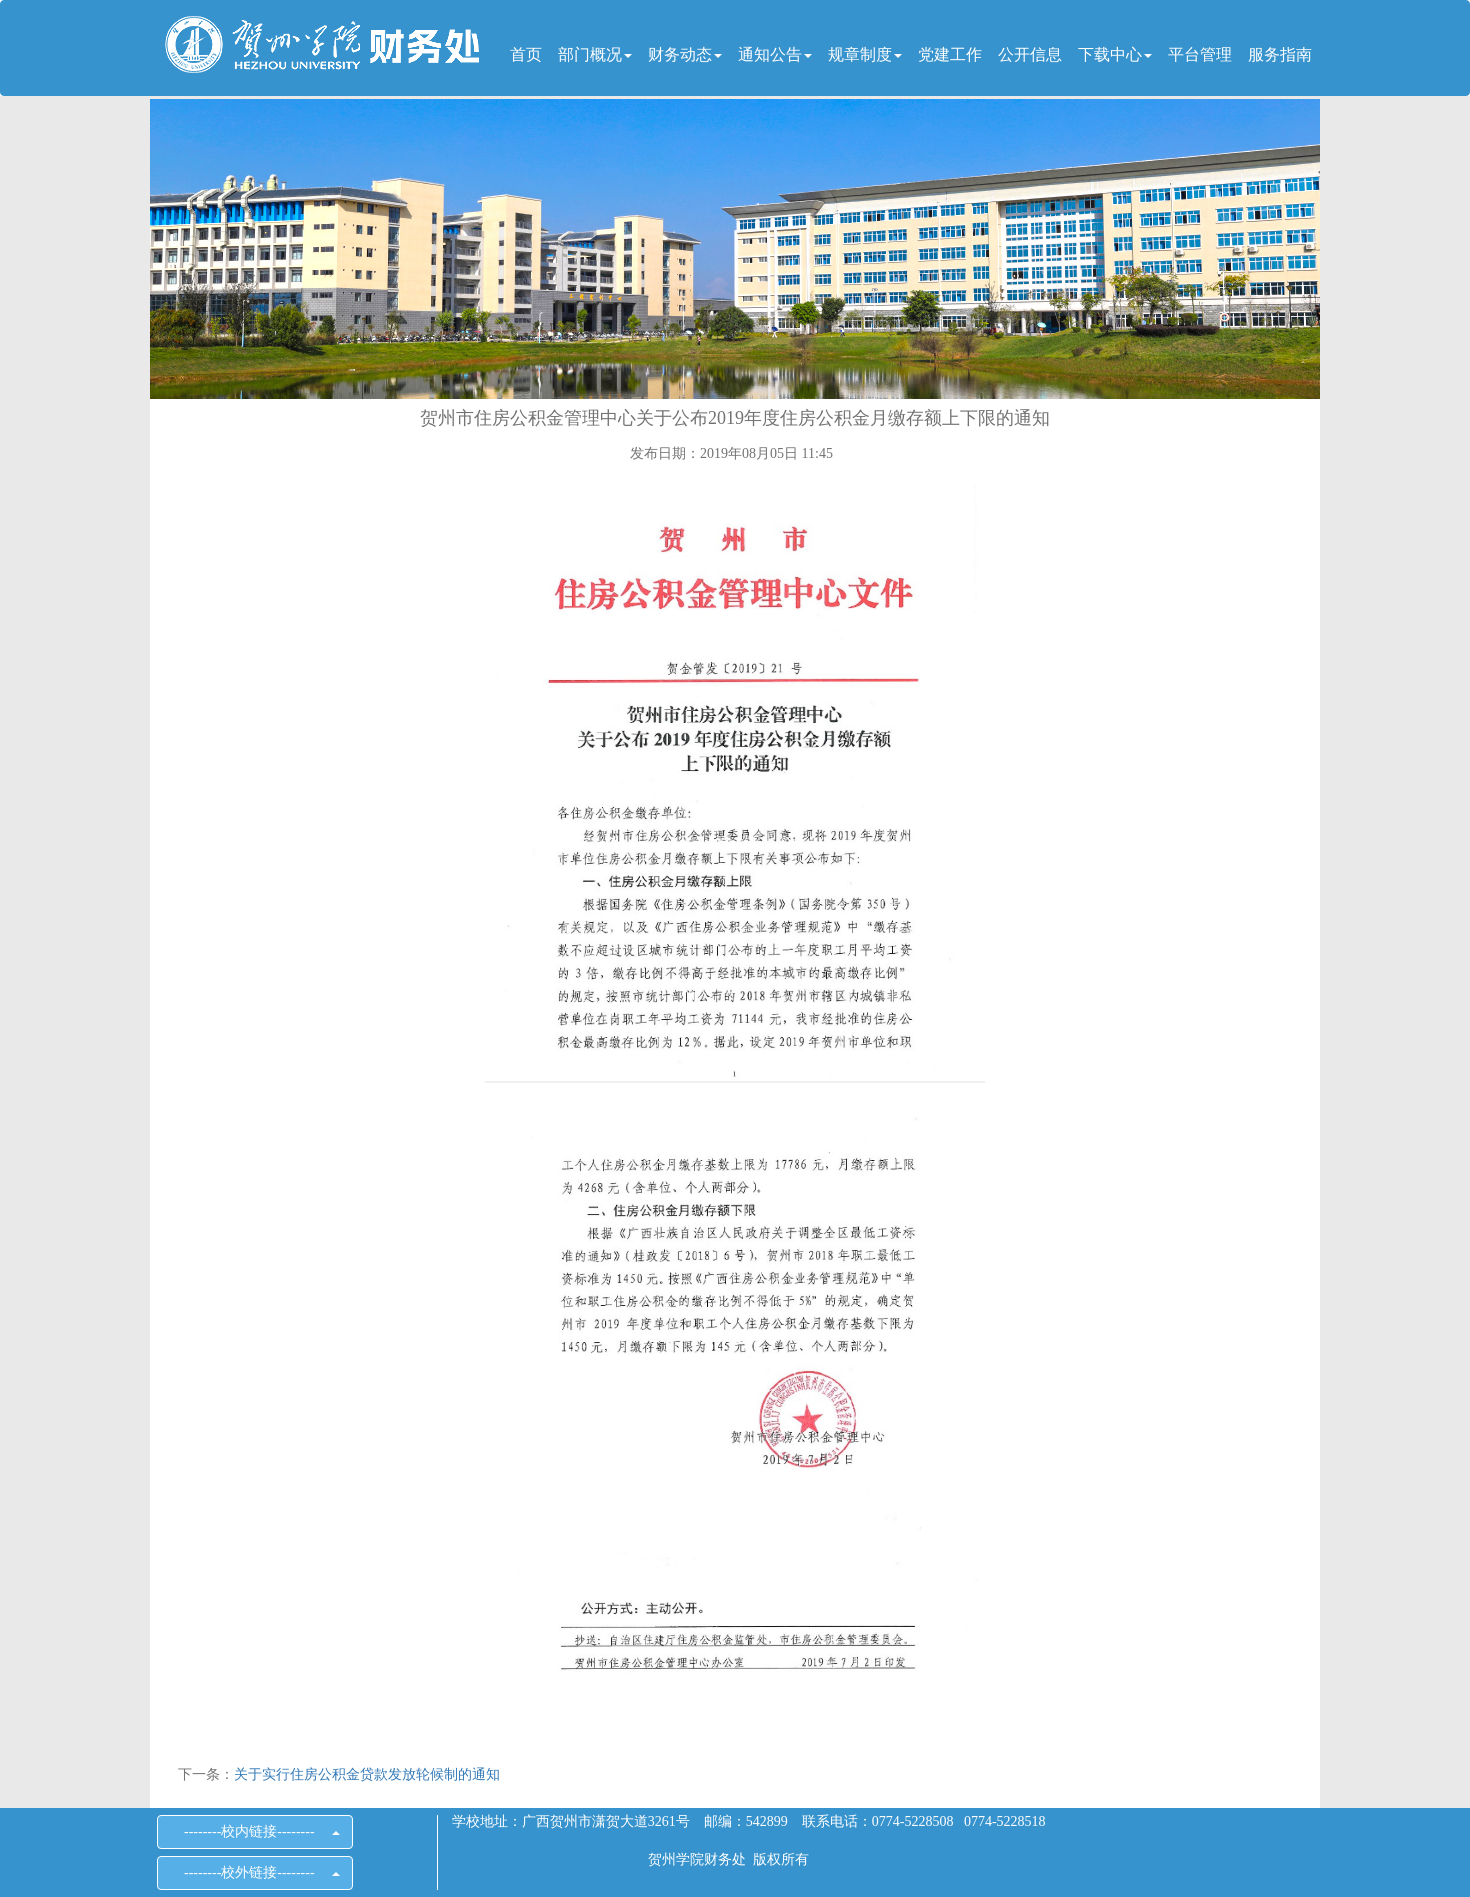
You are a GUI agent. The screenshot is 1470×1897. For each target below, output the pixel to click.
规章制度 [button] (865, 54)
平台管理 (1200, 54)
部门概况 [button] (595, 54)
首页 (526, 54)
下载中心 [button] (1115, 54)
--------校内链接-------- (255, 1831)
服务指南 (1280, 54)
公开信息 (1030, 54)
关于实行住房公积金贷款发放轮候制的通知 (367, 1774)
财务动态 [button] (685, 54)
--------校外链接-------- (255, 1872)
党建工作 (950, 54)
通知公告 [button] (775, 54)
